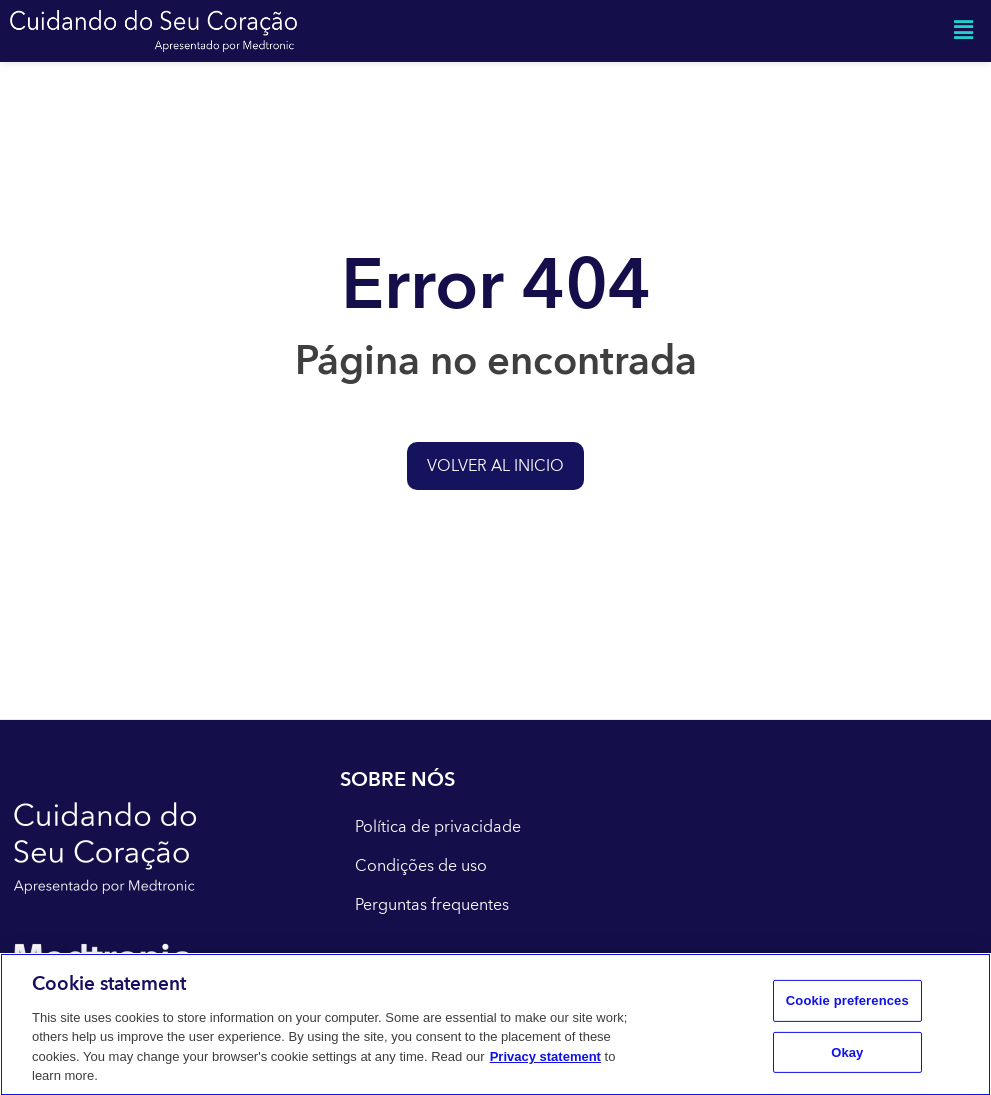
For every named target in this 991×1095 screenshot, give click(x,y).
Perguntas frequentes (432, 905)
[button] (964, 30)
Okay (847, 1056)
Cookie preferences (847, 1005)
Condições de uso (421, 866)
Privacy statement (545, 1060)
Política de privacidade (438, 827)
